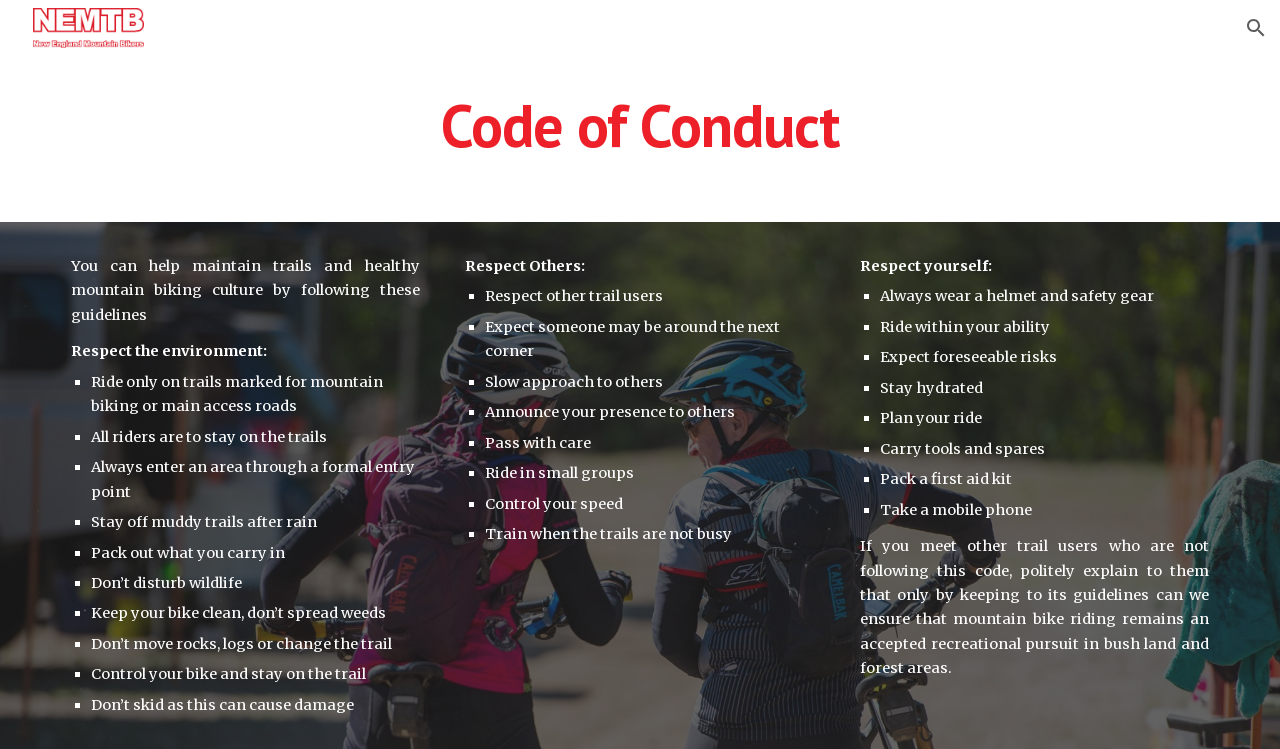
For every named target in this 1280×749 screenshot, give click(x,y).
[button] (1256, 28)
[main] (640, 125)
